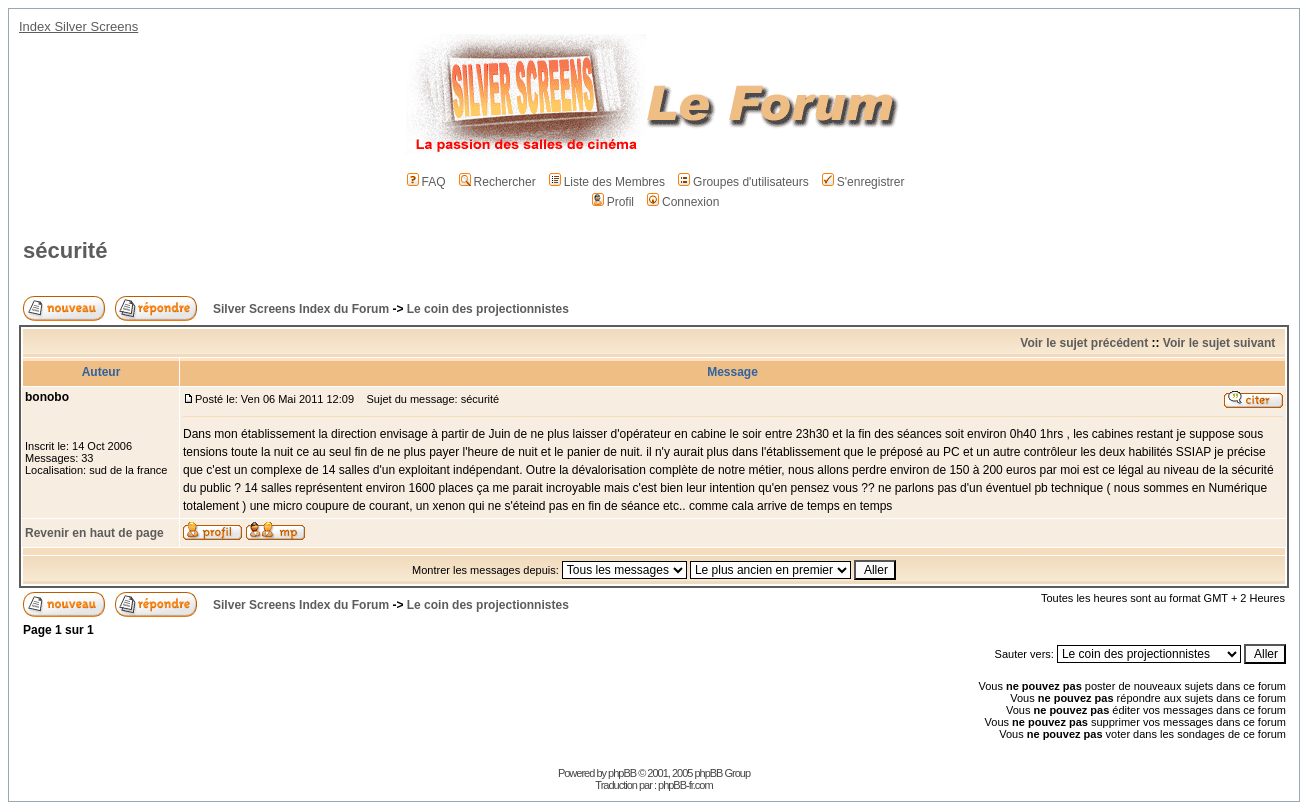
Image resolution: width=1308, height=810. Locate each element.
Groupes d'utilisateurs (743, 182)
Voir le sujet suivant (1219, 343)
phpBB (622, 773)
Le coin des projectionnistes (488, 309)
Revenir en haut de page (94, 533)
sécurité (65, 250)
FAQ (426, 182)
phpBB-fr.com (685, 785)
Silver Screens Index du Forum (301, 309)
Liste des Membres (607, 182)
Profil (613, 202)
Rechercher (497, 182)
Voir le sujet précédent (1084, 343)
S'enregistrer (863, 182)
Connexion (683, 202)
